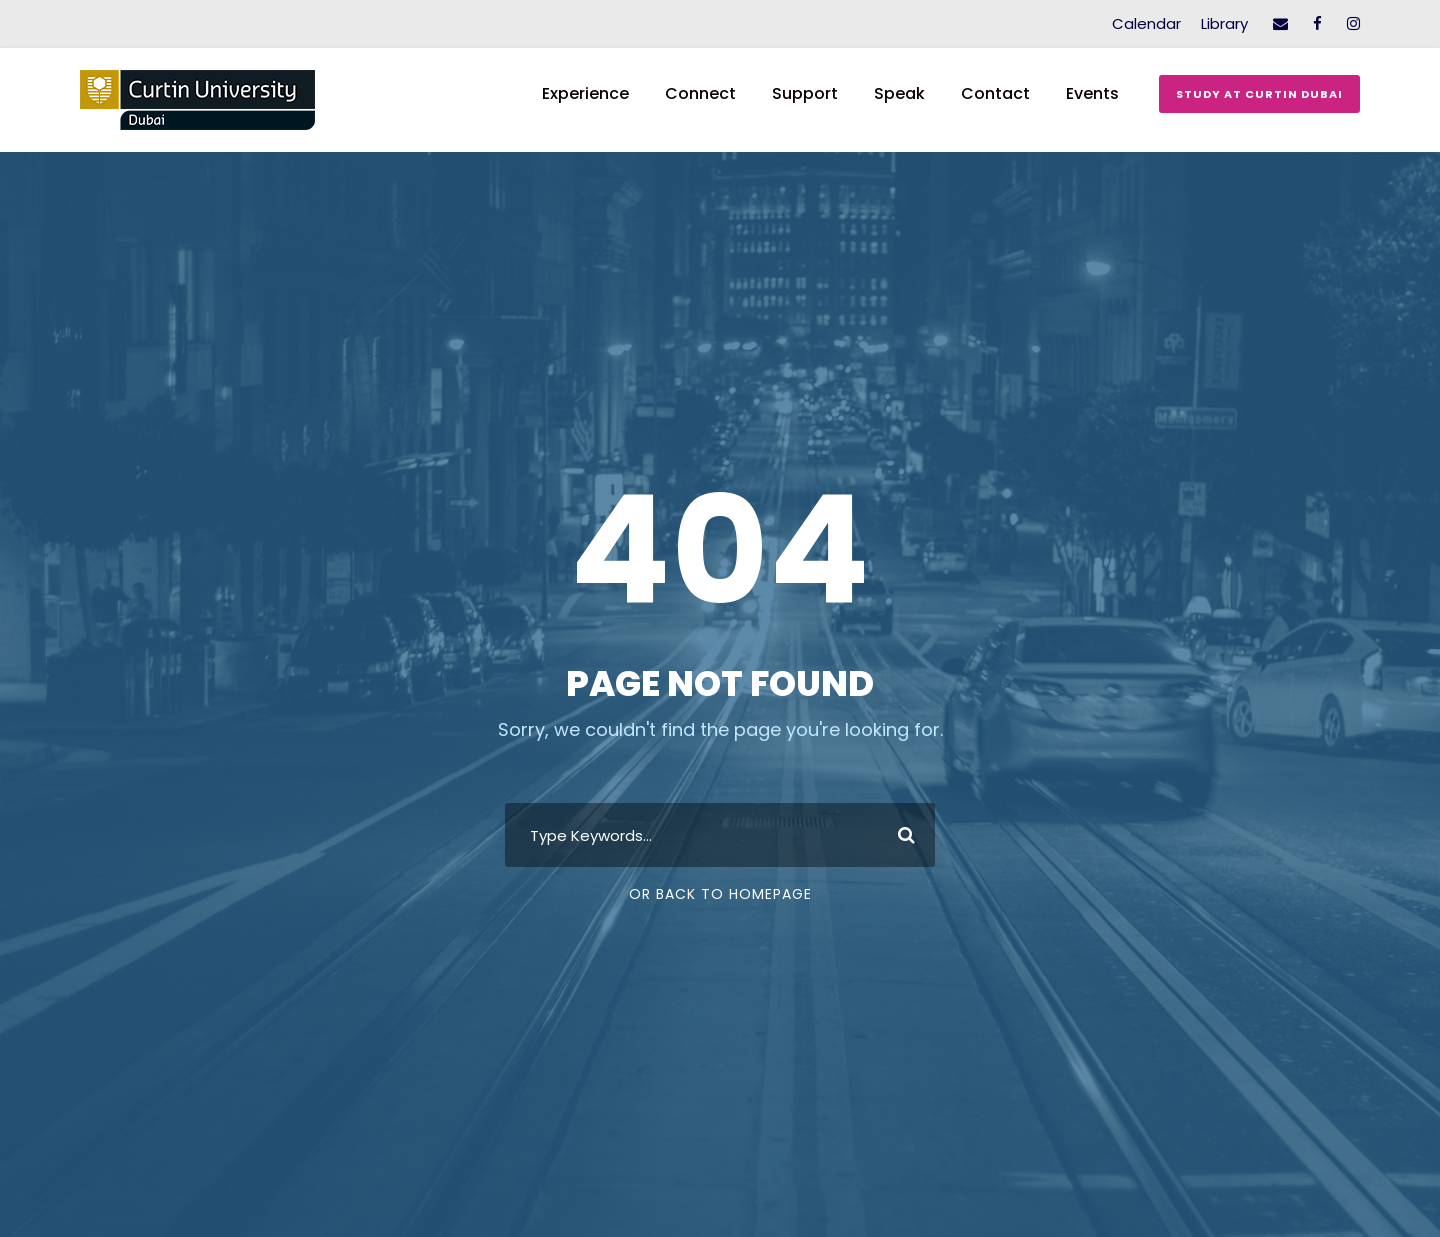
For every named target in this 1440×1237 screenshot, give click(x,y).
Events (1092, 93)
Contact (995, 93)
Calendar (1146, 23)
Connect (700, 93)
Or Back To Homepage (720, 894)
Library (1224, 23)
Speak (899, 93)
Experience (585, 93)
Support (805, 93)
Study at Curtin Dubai (1259, 94)
